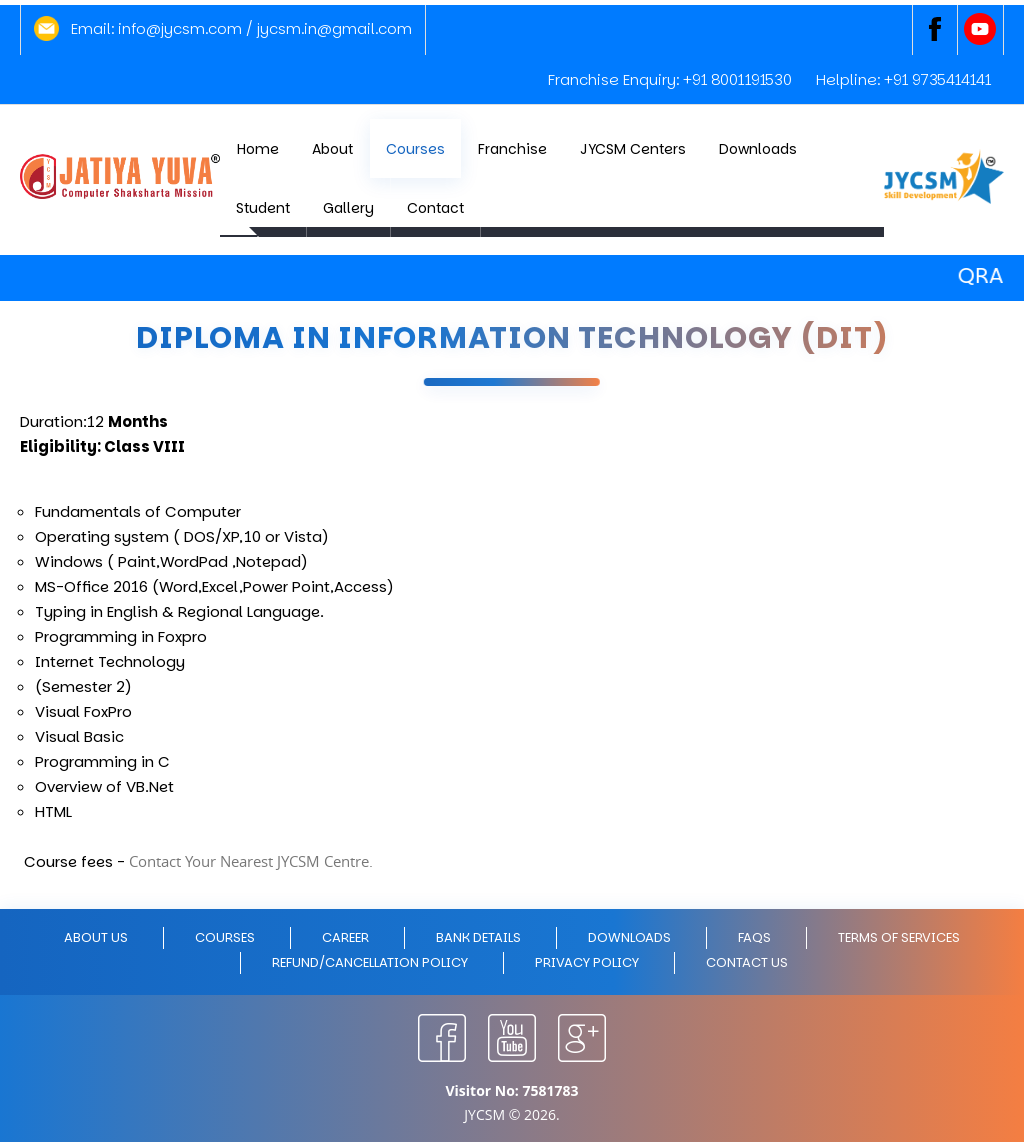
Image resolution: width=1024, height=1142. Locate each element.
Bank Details (478, 937)
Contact (435, 208)
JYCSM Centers (633, 149)
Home (258, 149)
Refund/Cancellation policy (370, 962)
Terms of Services (899, 937)
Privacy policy (587, 962)
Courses (415, 149)
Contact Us (747, 962)
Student (263, 208)
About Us (96, 937)
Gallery (348, 208)
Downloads (758, 149)
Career (345, 937)
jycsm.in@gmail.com (334, 28)
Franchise (512, 149)
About (332, 149)
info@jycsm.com (180, 28)
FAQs (754, 937)
